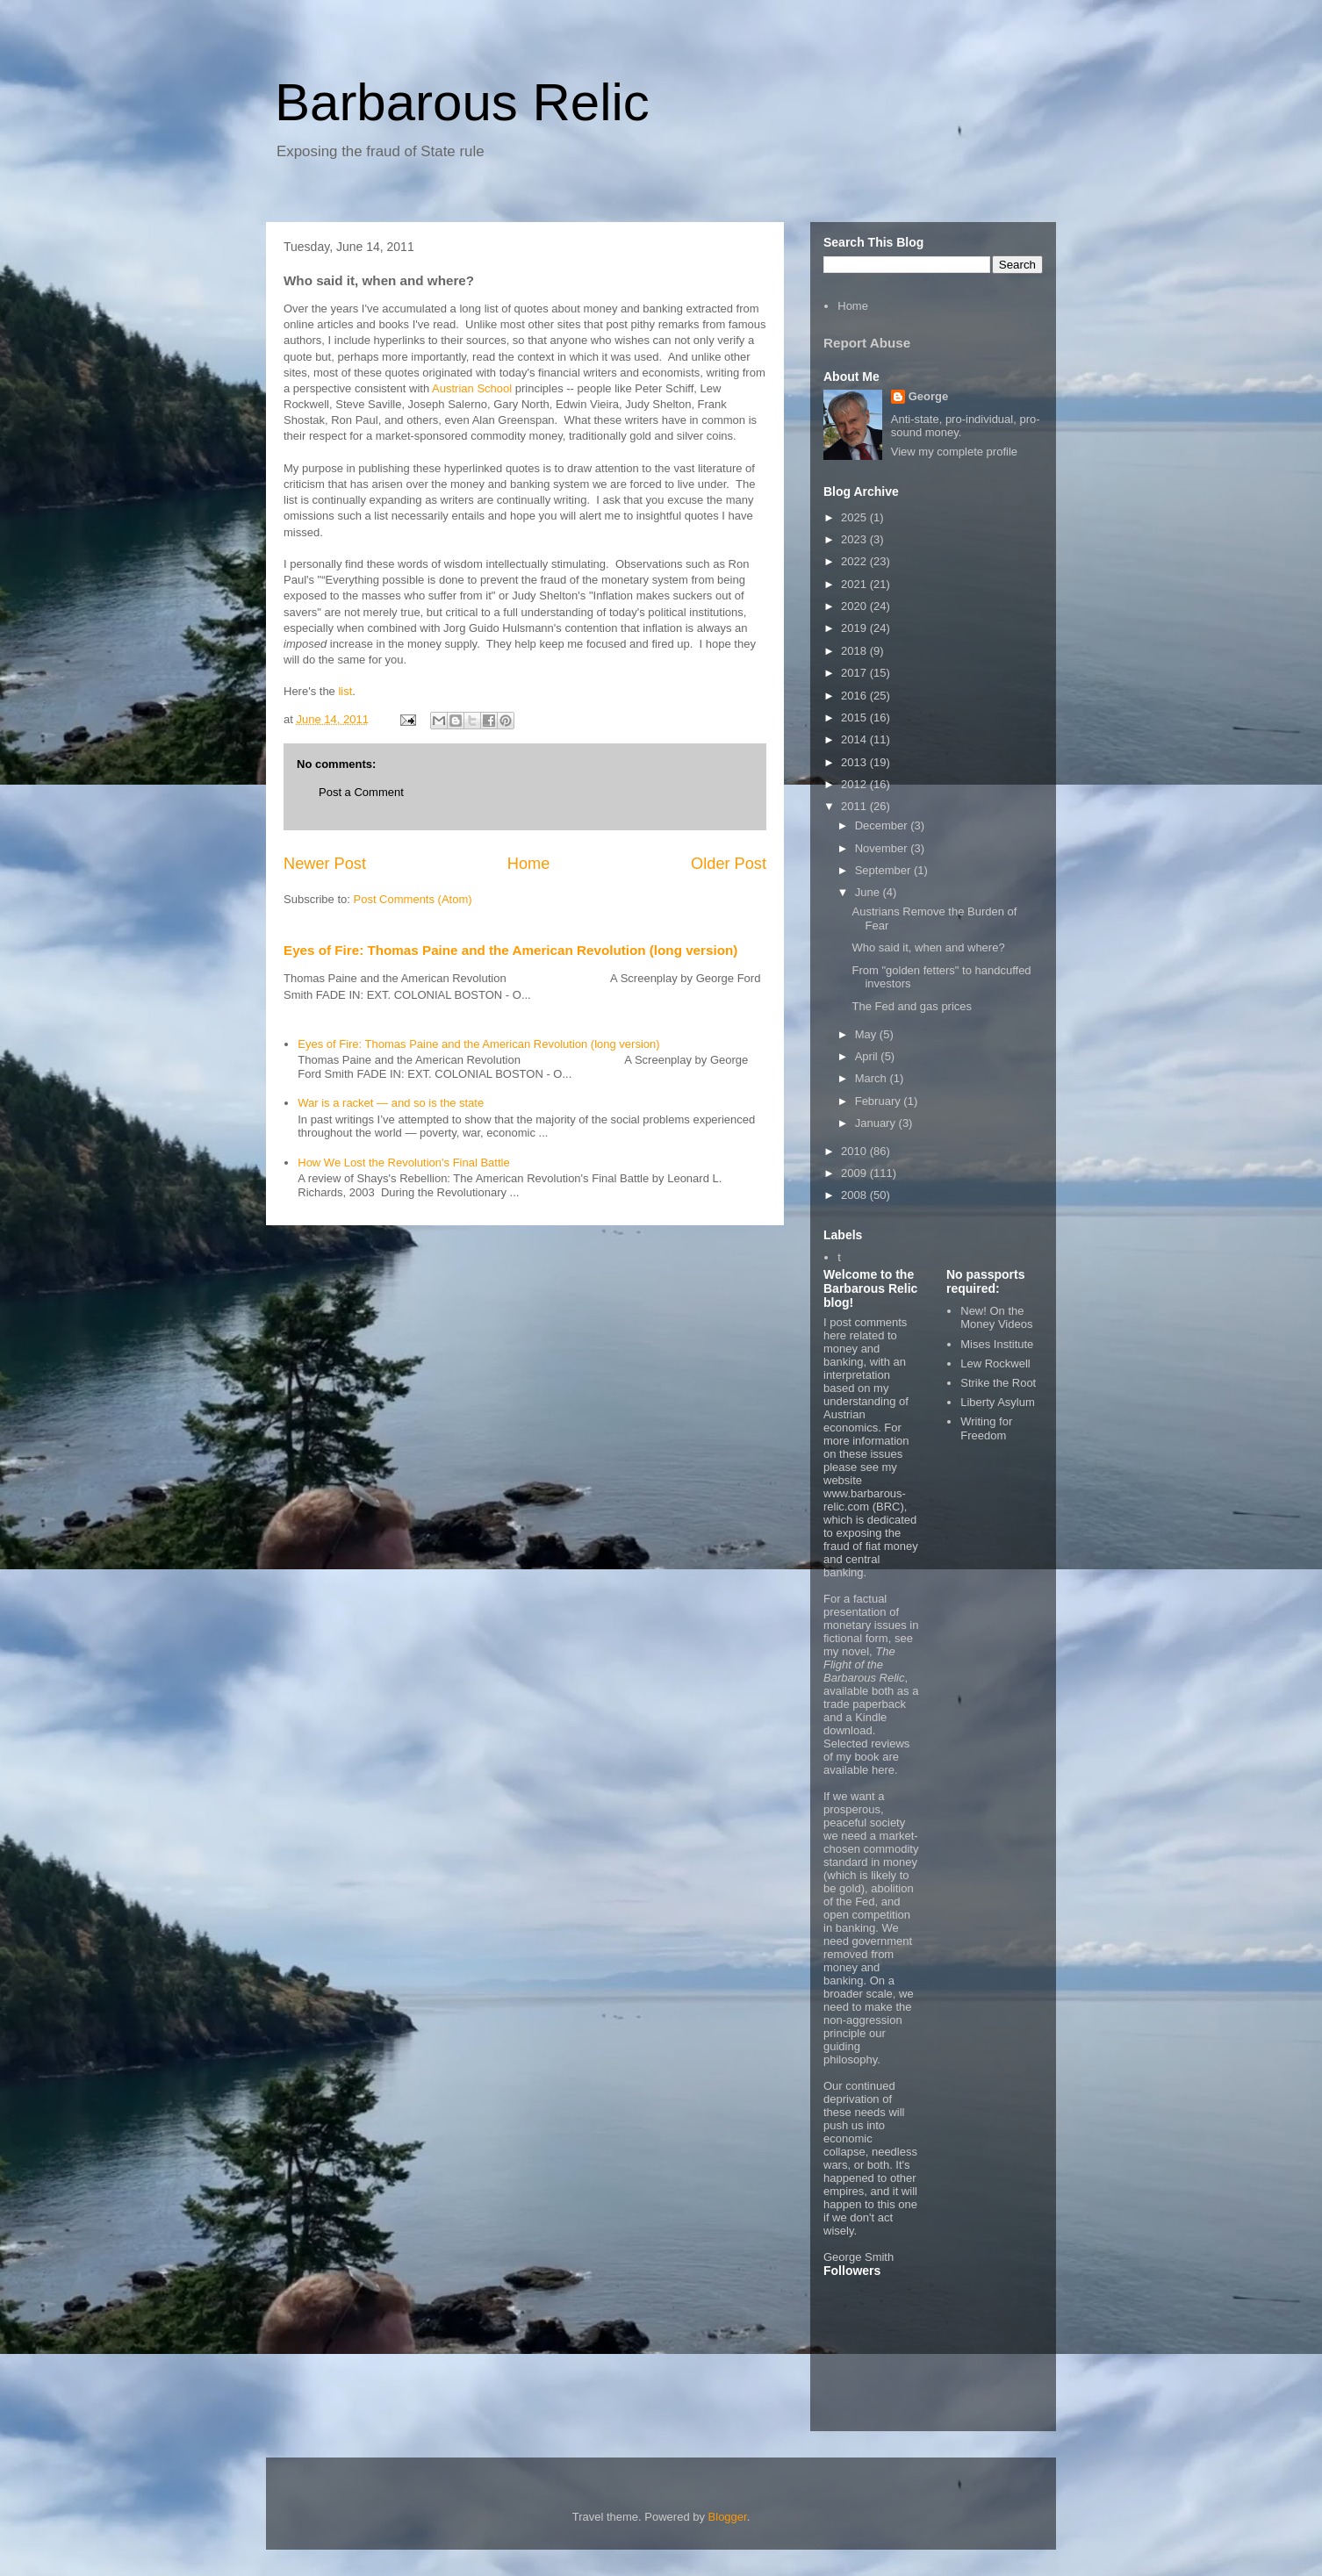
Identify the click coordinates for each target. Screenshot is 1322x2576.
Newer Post (325, 863)
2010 (855, 1151)
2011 (855, 806)
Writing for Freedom (986, 1428)
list (345, 691)
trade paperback (864, 1704)
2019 (855, 628)
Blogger (727, 2516)
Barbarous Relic (462, 102)
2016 (855, 695)
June (869, 892)
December (883, 825)
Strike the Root (998, 1382)
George (929, 396)
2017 (855, 672)
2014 (855, 739)
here (883, 1769)
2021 (855, 584)
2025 (855, 517)
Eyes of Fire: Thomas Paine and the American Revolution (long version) (510, 950)
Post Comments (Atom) (413, 899)
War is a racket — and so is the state (391, 1102)
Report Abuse (866, 342)
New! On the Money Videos (996, 1317)
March (872, 1078)
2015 (855, 717)
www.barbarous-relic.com (864, 1500)
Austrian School (472, 388)
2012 (855, 784)
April (868, 1056)
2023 (855, 539)
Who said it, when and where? (927, 947)
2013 (855, 762)
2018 (855, 650)
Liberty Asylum (997, 1402)
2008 (855, 1195)
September (884, 870)
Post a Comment (361, 792)
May (867, 1034)
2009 (855, 1173)
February (879, 1101)
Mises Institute (996, 1344)
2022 (855, 561)
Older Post (728, 863)
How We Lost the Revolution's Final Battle (403, 1162)
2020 (855, 606)
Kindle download (855, 1724)
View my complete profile (954, 451)
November (883, 848)
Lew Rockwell (995, 1363)
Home (528, 863)
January (877, 1123)
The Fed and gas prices (911, 1006)
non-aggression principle (862, 2026)
